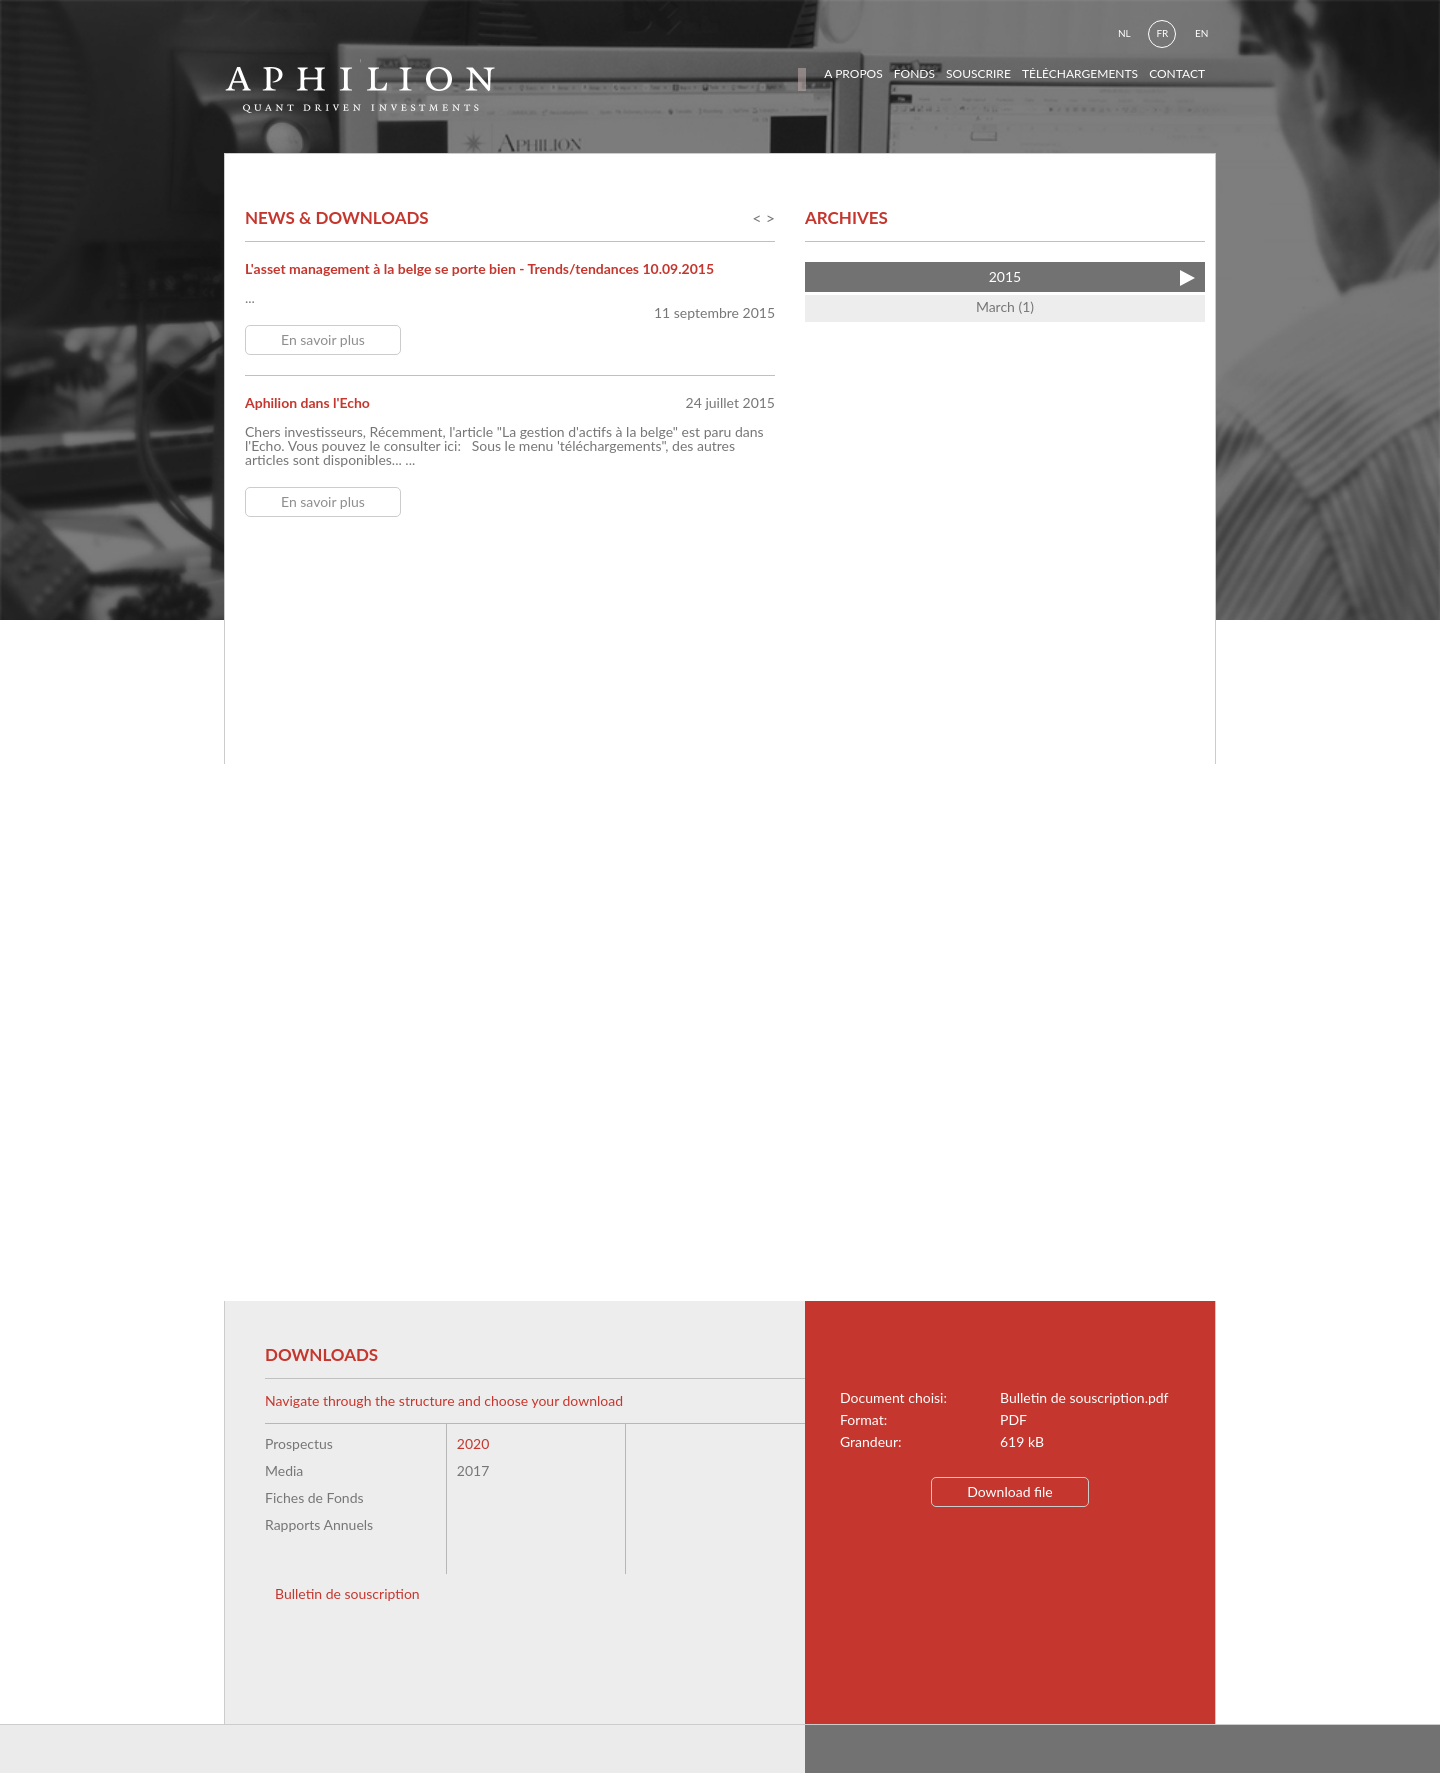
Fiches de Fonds (314, 1497)
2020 (473, 1443)
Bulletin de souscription (347, 1593)
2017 (473, 1470)
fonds (914, 73)
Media (284, 1470)
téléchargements (1080, 73)
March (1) (1005, 306)
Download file (1010, 1491)
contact (1177, 73)
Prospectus (299, 1443)
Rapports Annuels (319, 1524)
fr (1162, 33)
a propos (853, 73)
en (1201, 33)
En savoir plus (323, 339)
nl (1124, 33)
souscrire (978, 73)
